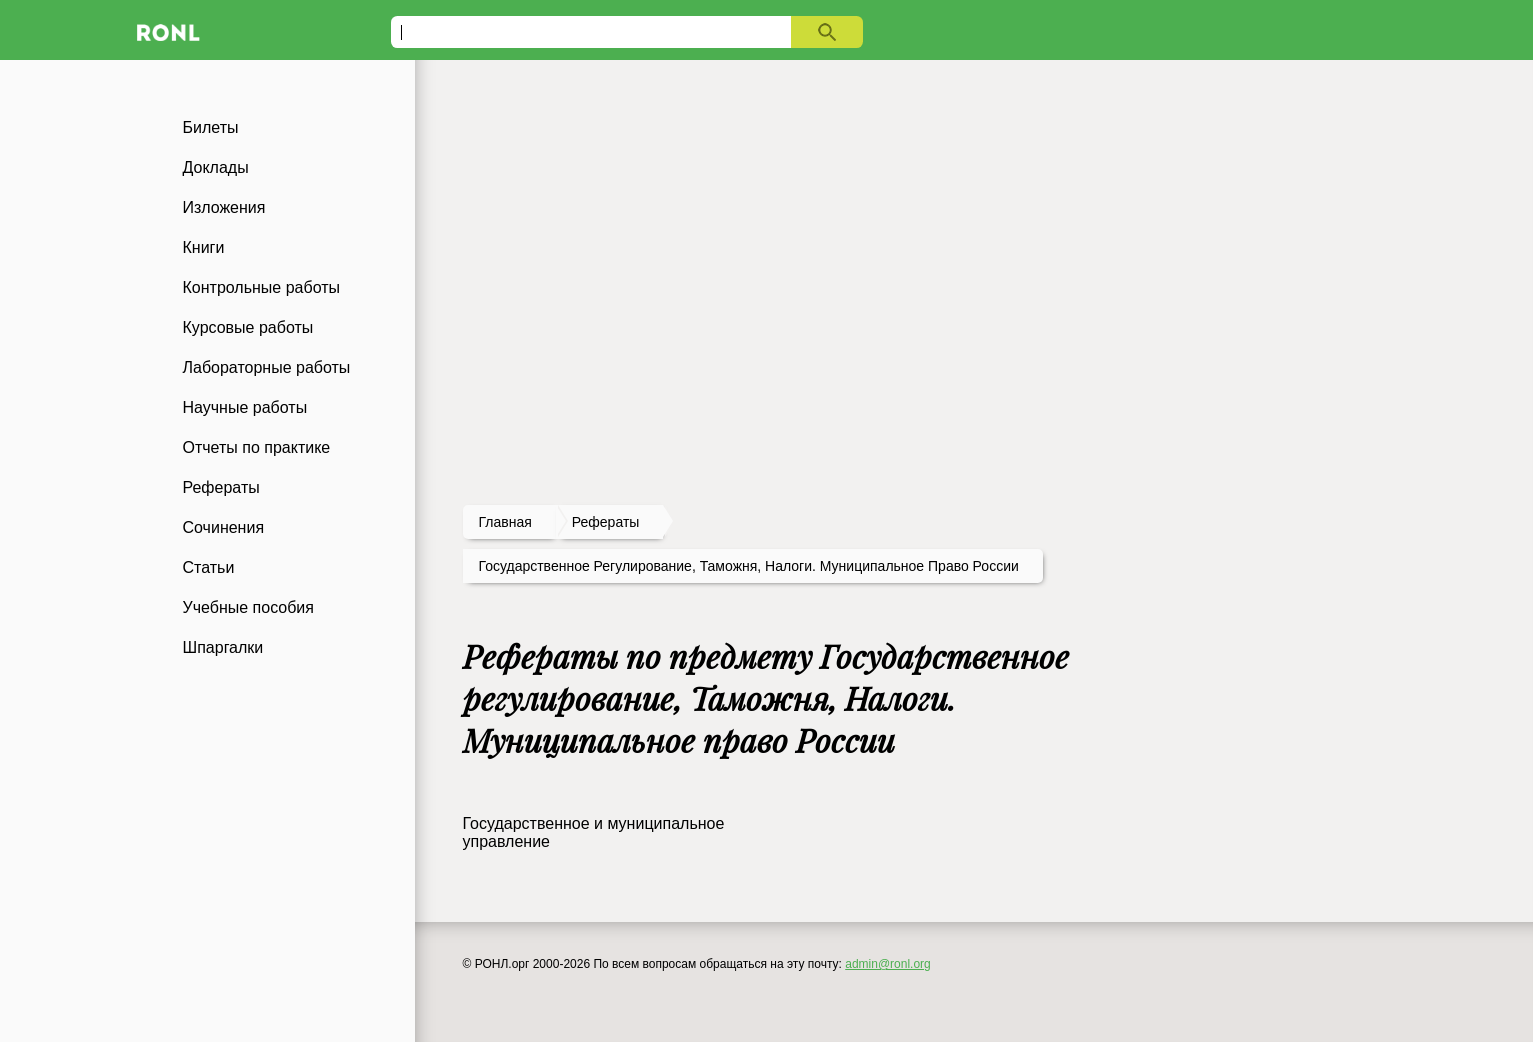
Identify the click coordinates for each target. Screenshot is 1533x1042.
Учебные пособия (248, 607)
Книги (204, 247)
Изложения (224, 207)
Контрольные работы (262, 287)
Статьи (209, 567)
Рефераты (221, 487)
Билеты (211, 127)
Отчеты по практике (257, 447)
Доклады (216, 167)
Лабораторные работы (267, 367)
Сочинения (224, 527)
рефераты (606, 522)
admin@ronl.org (888, 964)
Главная (505, 522)
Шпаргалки (223, 647)
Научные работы (245, 407)
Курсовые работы (248, 327)
